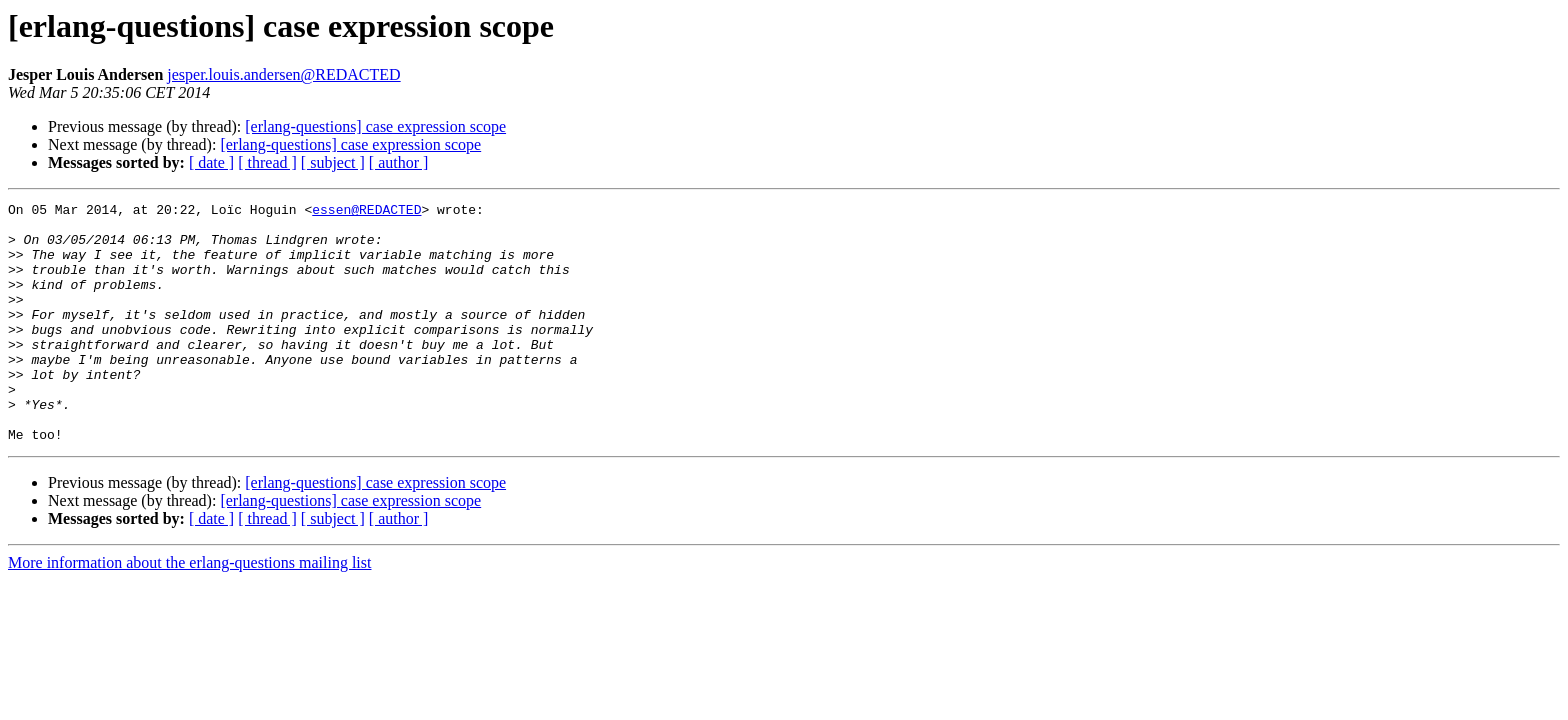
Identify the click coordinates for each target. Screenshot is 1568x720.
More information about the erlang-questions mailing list (189, 610)
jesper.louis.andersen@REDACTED (283, 74)
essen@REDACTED (366, 212)
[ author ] (399, 162)
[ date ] (211, 162)
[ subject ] (333, 162)
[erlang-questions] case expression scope (375, 126)
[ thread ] (267, 162)
